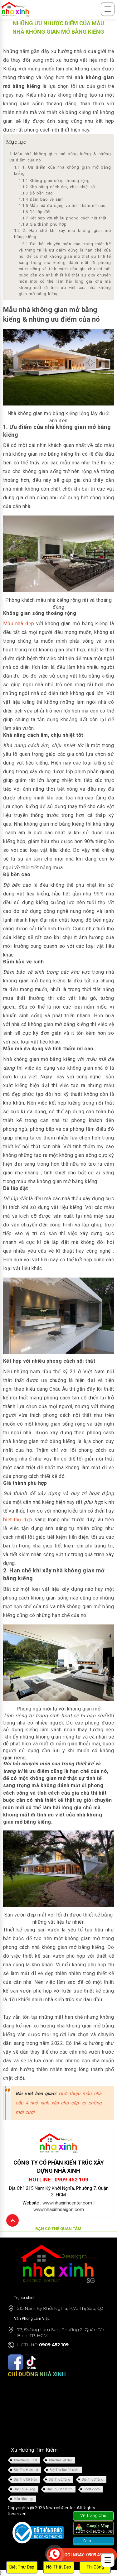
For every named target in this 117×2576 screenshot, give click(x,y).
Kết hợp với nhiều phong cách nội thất (63, 218)
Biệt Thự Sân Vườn (59, 2489)
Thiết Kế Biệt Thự (60, 2460)
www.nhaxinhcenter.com (67, 2203)
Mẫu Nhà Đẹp (23, 2499)
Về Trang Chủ (93, 2515)
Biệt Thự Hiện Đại (26, 2470)
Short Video (92, 2489)
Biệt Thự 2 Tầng (59, 2479)
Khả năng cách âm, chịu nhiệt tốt (57, 187)
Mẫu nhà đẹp (18, 623)
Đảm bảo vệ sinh (42, 199)
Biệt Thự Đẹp (21, 2566)
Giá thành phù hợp (43, 224)
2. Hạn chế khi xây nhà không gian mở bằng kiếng (62, 233)
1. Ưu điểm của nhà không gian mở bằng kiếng (62, 170)
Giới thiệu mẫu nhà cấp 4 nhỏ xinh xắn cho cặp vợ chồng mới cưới (58, 2103)
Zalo (86, 2540)
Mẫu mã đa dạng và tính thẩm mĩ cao (62, 205)
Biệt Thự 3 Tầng (92, 2479)
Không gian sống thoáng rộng (54, 180)
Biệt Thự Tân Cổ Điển (64, 2470)
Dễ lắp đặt (35, 211)
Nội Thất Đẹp (58, 2566)
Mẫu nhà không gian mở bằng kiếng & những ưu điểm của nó (60, 156)
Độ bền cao (36, 193)
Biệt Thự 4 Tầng (24, 2489)
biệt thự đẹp (17, 1520)
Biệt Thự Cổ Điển (25, 2479)
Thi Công (95, 2566)
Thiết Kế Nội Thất (25, 2460)
